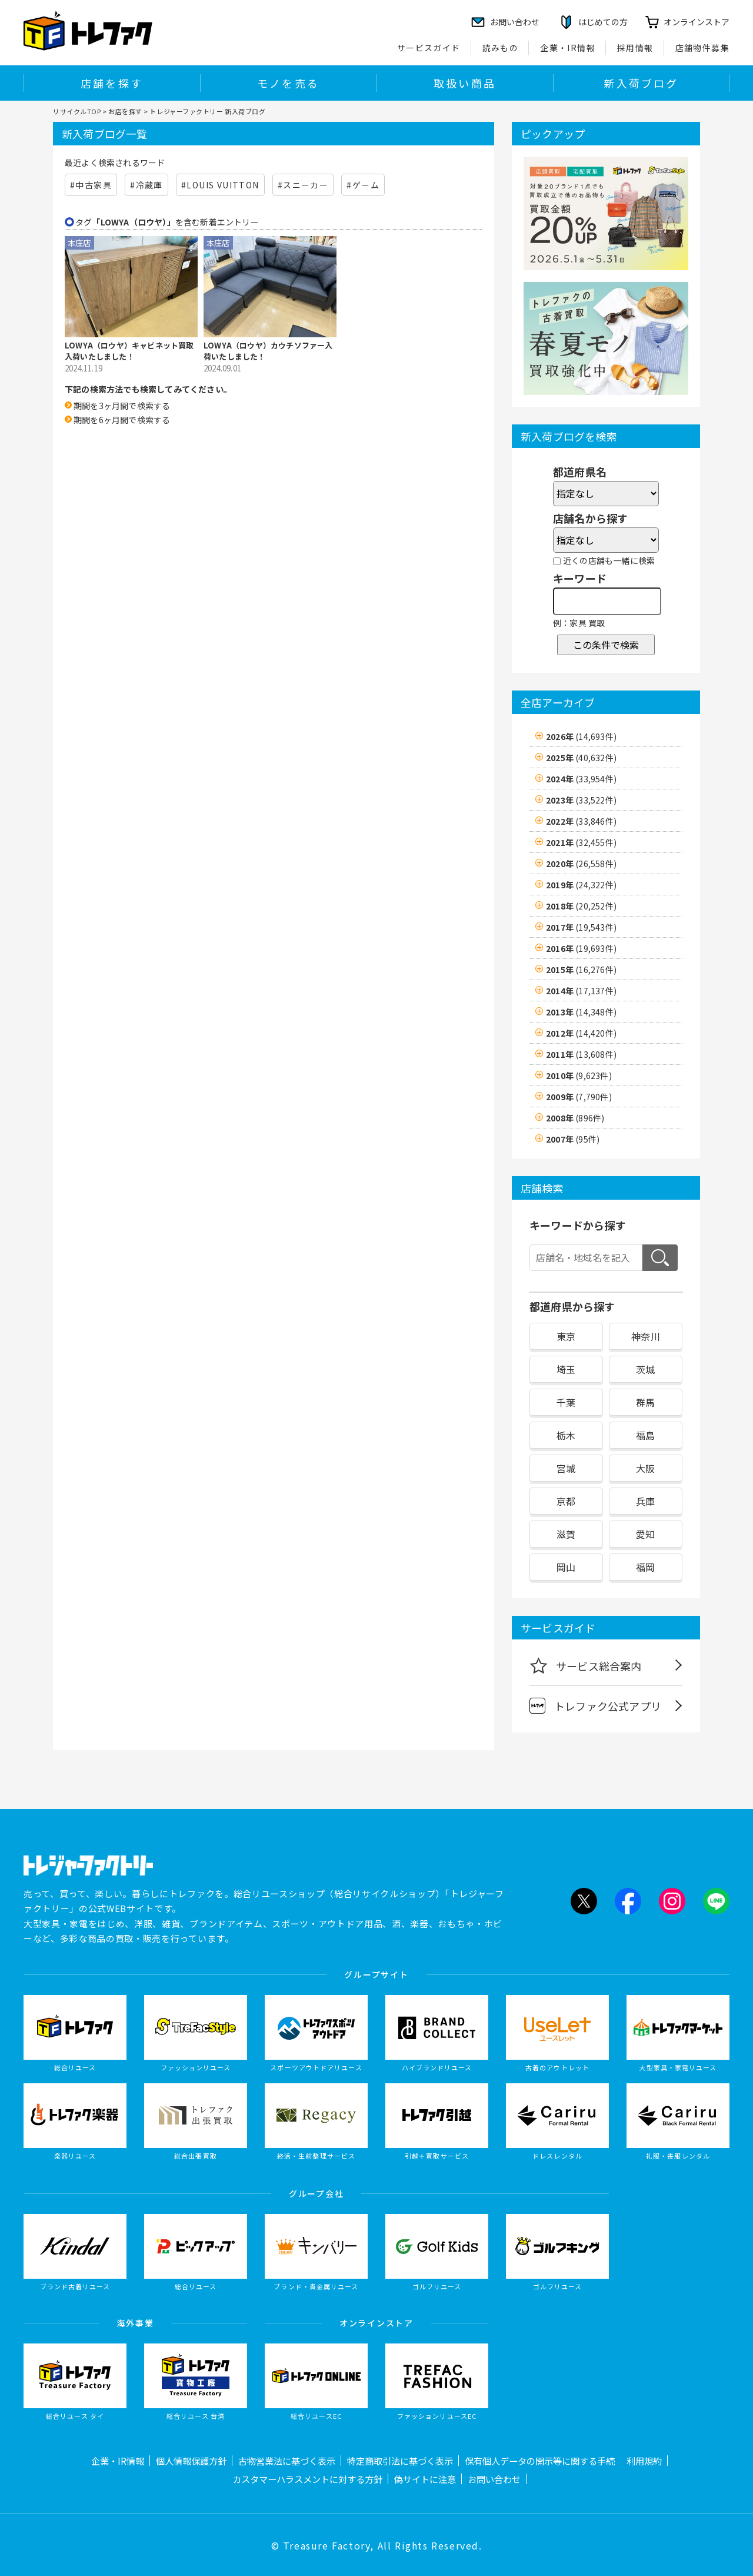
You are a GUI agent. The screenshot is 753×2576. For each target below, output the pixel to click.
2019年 (581, 885)
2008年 (575, 1118)
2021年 (581, 842)
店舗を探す (112, 83)
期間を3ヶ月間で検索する (122, 405)
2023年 (581, 800)
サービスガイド (429, 48)
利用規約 (644, 2460)
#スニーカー (303, 185)
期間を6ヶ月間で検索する (122, 420)
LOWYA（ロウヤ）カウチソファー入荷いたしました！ (268, 351)
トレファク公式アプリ (595, 1706)
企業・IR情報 (567, 48)
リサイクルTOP (77, 111)
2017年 (581, 927)
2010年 (579, 1075)
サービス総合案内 (585, 1665)
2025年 (581, 757)
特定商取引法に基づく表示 (400, 2460)
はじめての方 (603, 22)
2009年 (579, 1097)
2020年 (581, 863)
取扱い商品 (465, 83)
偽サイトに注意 (425, 2478)
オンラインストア (696, 22)
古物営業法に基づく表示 (286, 2460)
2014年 (581, 991)
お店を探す (125, 111)
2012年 (581, 1033)
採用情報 (635, 48)
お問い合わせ (494, 2478)
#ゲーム (362, 185)
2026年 (581, 736)
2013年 (581, 1012)
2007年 (572, 1139)
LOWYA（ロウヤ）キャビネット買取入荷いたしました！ (129, 351)
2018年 (581, 906)
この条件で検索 (606, 645)
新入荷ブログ (641, 83)
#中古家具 (91, 185)
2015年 (581, 969)
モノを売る (288, 83)
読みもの (500, 48)
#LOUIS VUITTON (220, 185)
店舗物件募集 (702, 48)
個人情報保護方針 (191, 2460)
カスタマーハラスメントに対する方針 (307, 2478)
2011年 (581, 1054)
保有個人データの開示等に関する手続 (540, 2460)
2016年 (581, 948)
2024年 (581, 779)
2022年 (581, 821)
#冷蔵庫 (146, 185)
